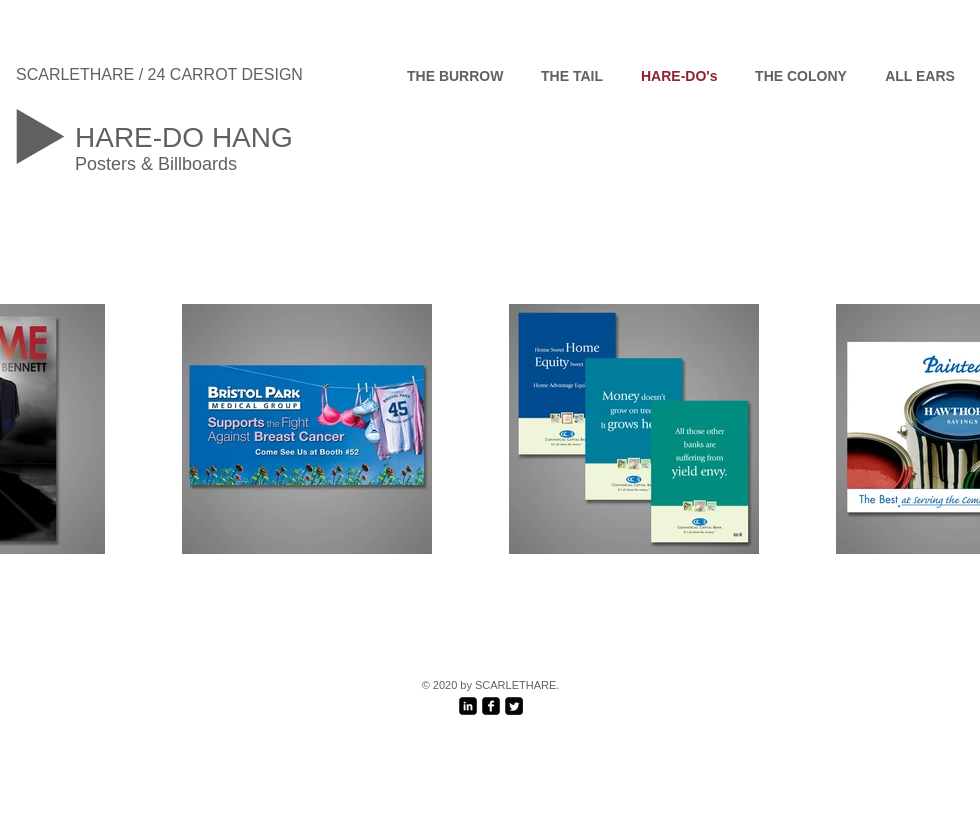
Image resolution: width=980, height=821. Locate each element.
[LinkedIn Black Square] (468, 706)
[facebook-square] (491, 706)
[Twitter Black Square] (514, 706)
